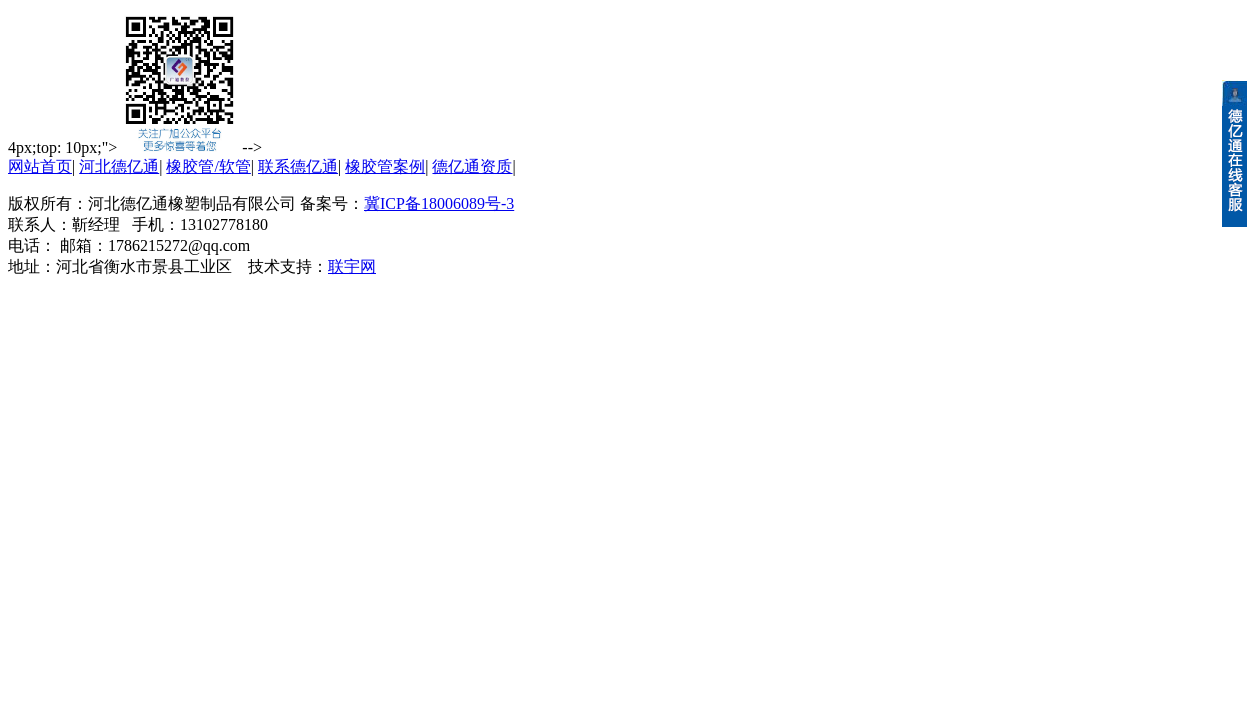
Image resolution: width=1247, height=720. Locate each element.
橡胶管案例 (385, 166)
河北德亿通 (119, 166)
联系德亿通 (298, 166)
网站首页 (40, 166)
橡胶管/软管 (208, 166)
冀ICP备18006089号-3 (439, 203)
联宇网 (352, 266)
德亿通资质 (472, 166)
